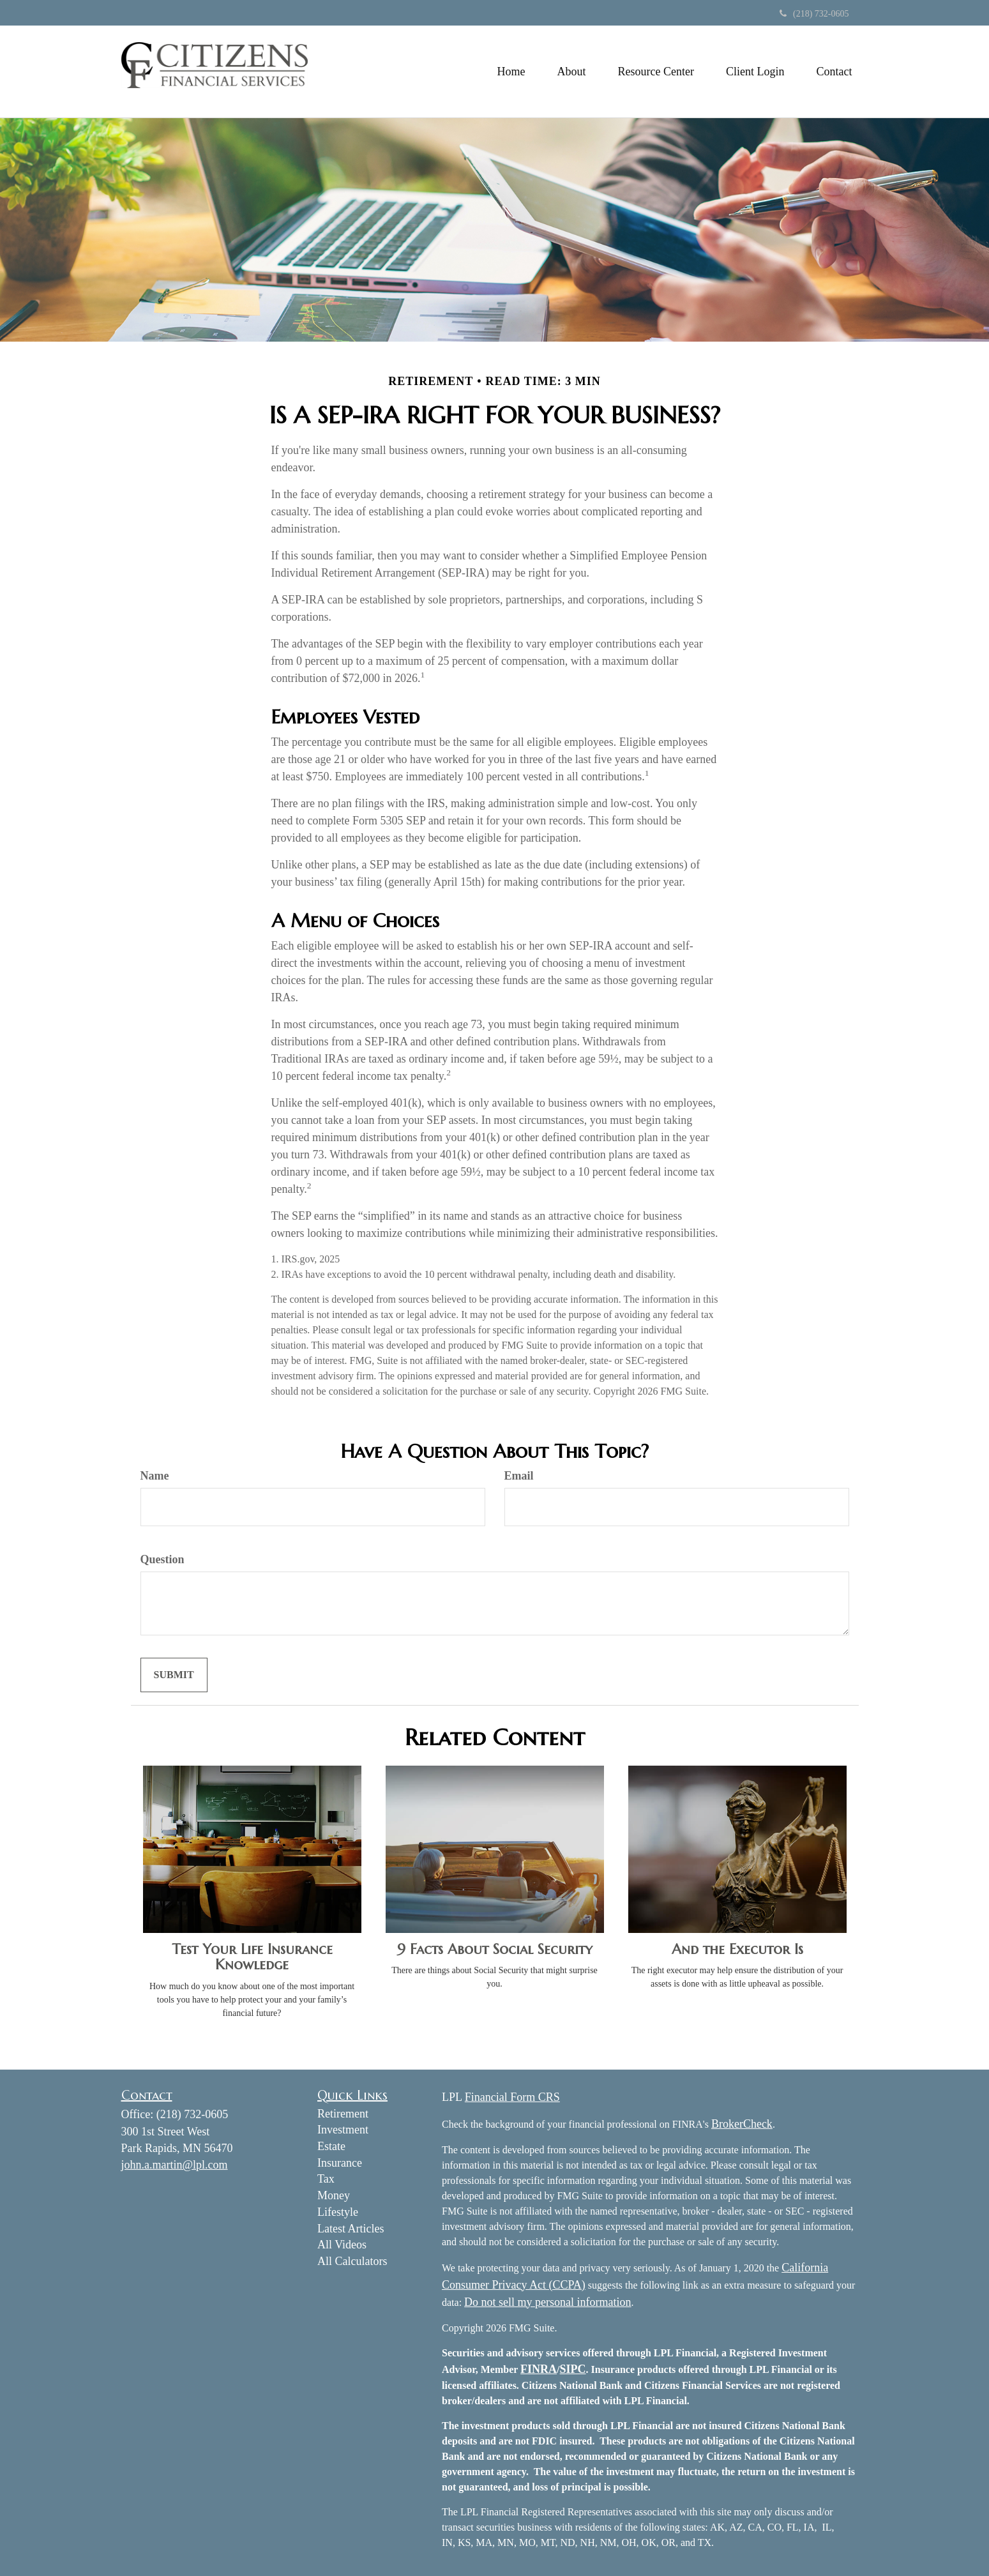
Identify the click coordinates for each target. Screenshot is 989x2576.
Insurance (339, 2162)
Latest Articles (350, 2228)
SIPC (573, 2369)
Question (162, 1559)
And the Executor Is (737, 1949)
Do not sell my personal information (547, 2302)
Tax (326, 2178)
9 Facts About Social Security (495, 1949)
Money (333, 2195)
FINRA (538, 2369)
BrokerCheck (742, 2124)
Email (519, 1475)
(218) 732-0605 (814, 14)
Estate (331, 2146)
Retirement (342, 2113)
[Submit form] (174, 1675)
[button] (571, 71)
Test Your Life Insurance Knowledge (252, 1957)
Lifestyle (337, 2212)
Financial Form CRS (512, 2097)
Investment (342, 2129)
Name (154, 1475)
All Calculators (352, 2261)
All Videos (341, 2244)
